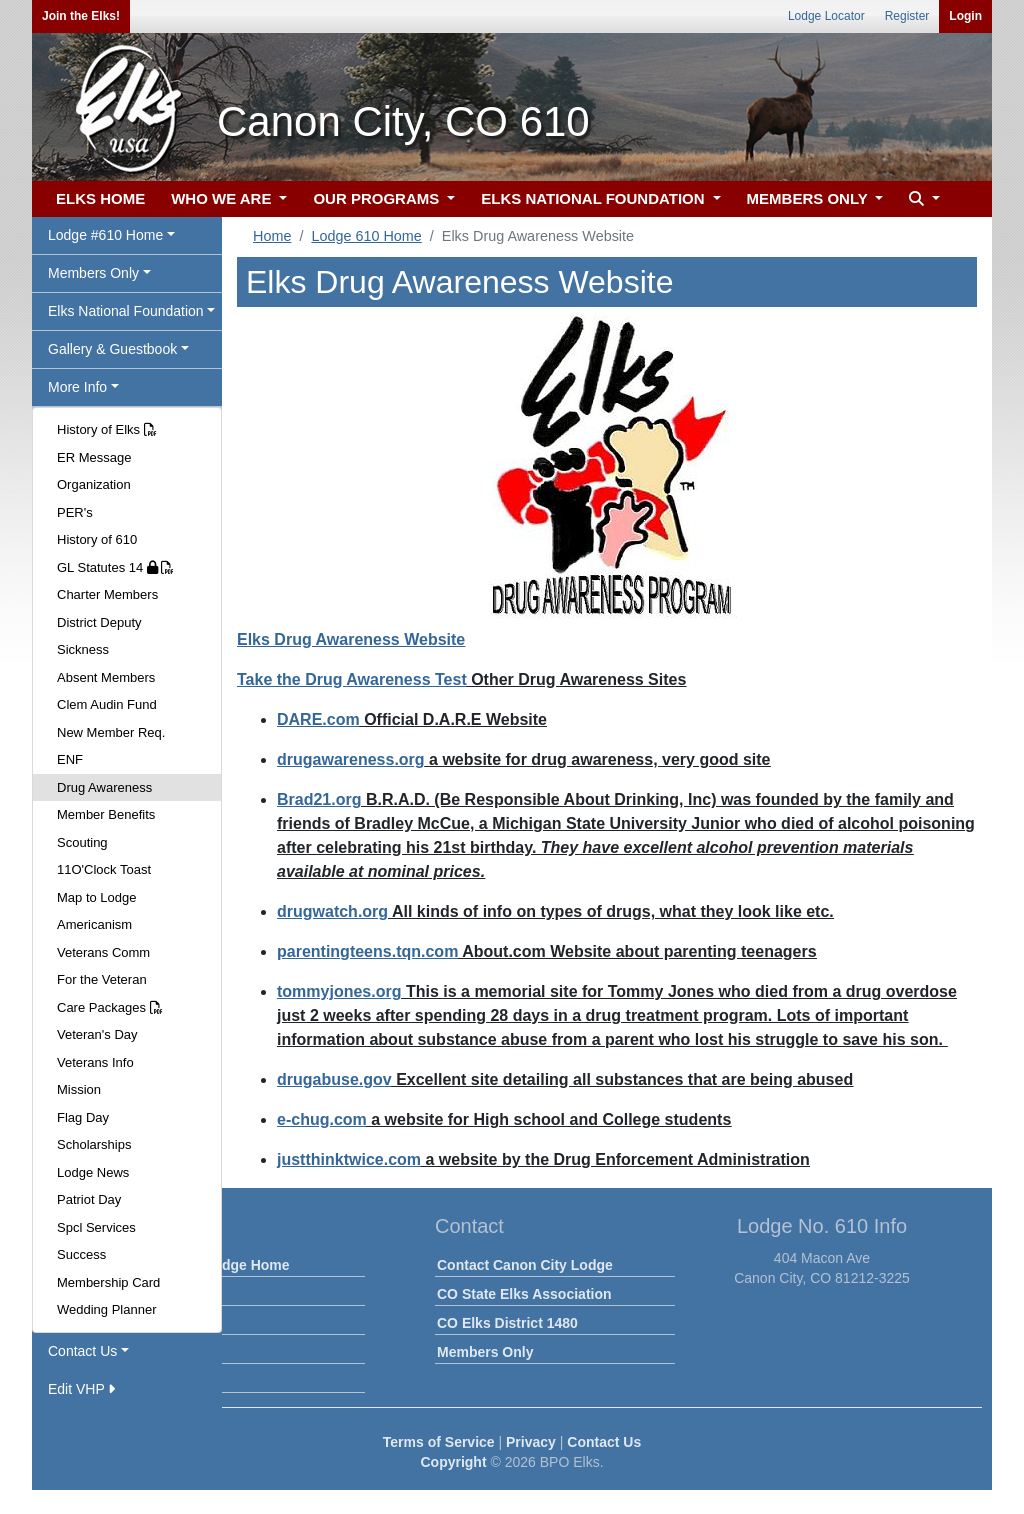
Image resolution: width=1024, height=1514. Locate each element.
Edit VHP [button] (81, 1389)
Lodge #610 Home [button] (105, 235)
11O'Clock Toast (104, 869)
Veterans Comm (103, 952)
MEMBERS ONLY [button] (809, 198)
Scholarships (94, 1144)
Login (965, 16)
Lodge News (93, 1172)
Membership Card (108, 1282)
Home (272, 236)
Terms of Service (439, 1442)
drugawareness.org (351, 759)
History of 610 (97, 539)
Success (81, 1254)
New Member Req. (111, 732)
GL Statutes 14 (115, 567)
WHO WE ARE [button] (223, 198)
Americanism (94, 924)
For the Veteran (102, 979)
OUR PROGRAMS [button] (378, 198)
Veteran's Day (97, 1034)
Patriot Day (89, 1199)
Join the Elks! (81, 16)
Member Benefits (106, 814)
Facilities (157, 1352)
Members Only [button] (93, 273)
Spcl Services (96, 1227)
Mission (79, 1089)
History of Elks (107, 429)
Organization (94, 484)
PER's (75, 512)
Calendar (157, 1323)
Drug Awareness (104, 787)
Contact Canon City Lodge (525, 1265)
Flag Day (83, 1117)
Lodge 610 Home (366, 236)
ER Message (94, 457)
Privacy (531, 1442)
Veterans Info (95, 1062)
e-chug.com (322, 1119)
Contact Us (604, 1442)
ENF (70, 759)
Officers (153, 1381)
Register (907, 16)
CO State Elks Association (524, 1294)
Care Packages (110, 1007)
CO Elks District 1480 (507, 1323)
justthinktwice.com (349, 1159)
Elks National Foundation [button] (126, 311)
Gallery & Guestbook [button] (112, 349)
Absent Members (106, 677)
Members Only (485, 1352)
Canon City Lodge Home (208, 1265)
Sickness (83, 649)
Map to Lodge (97, 897)
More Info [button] (77, 387)
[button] (922, 199)
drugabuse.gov (334, 1079)
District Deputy (99, 622)
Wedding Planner (107, 1309)
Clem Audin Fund (107, 704)
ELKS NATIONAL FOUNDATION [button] (595, 198)
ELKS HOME (100, 198)
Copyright (453, 1462)
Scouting (82, 842)
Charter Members (107, 594)
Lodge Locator (826, 16)
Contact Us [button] (82, 1351)
